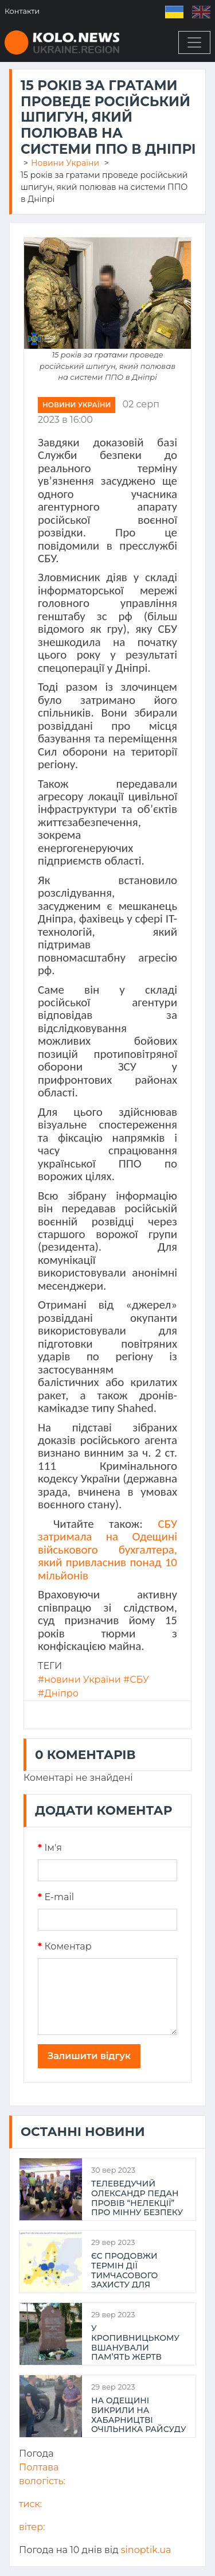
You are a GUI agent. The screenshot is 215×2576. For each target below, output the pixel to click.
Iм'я (50, 1847)
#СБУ (136, 1679)
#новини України (79, 1679)
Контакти (22, 11)
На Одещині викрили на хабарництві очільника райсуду (138, 2414)
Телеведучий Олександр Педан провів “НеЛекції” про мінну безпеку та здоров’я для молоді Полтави (137, 2197)
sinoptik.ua (146, 2549)
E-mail (56, 1897)
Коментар (65, 1946)
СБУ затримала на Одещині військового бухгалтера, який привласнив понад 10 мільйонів (107, 1549)
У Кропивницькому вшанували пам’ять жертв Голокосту (135, 2342)
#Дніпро (58, 1693)
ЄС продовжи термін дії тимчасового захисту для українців (124, 2269)
